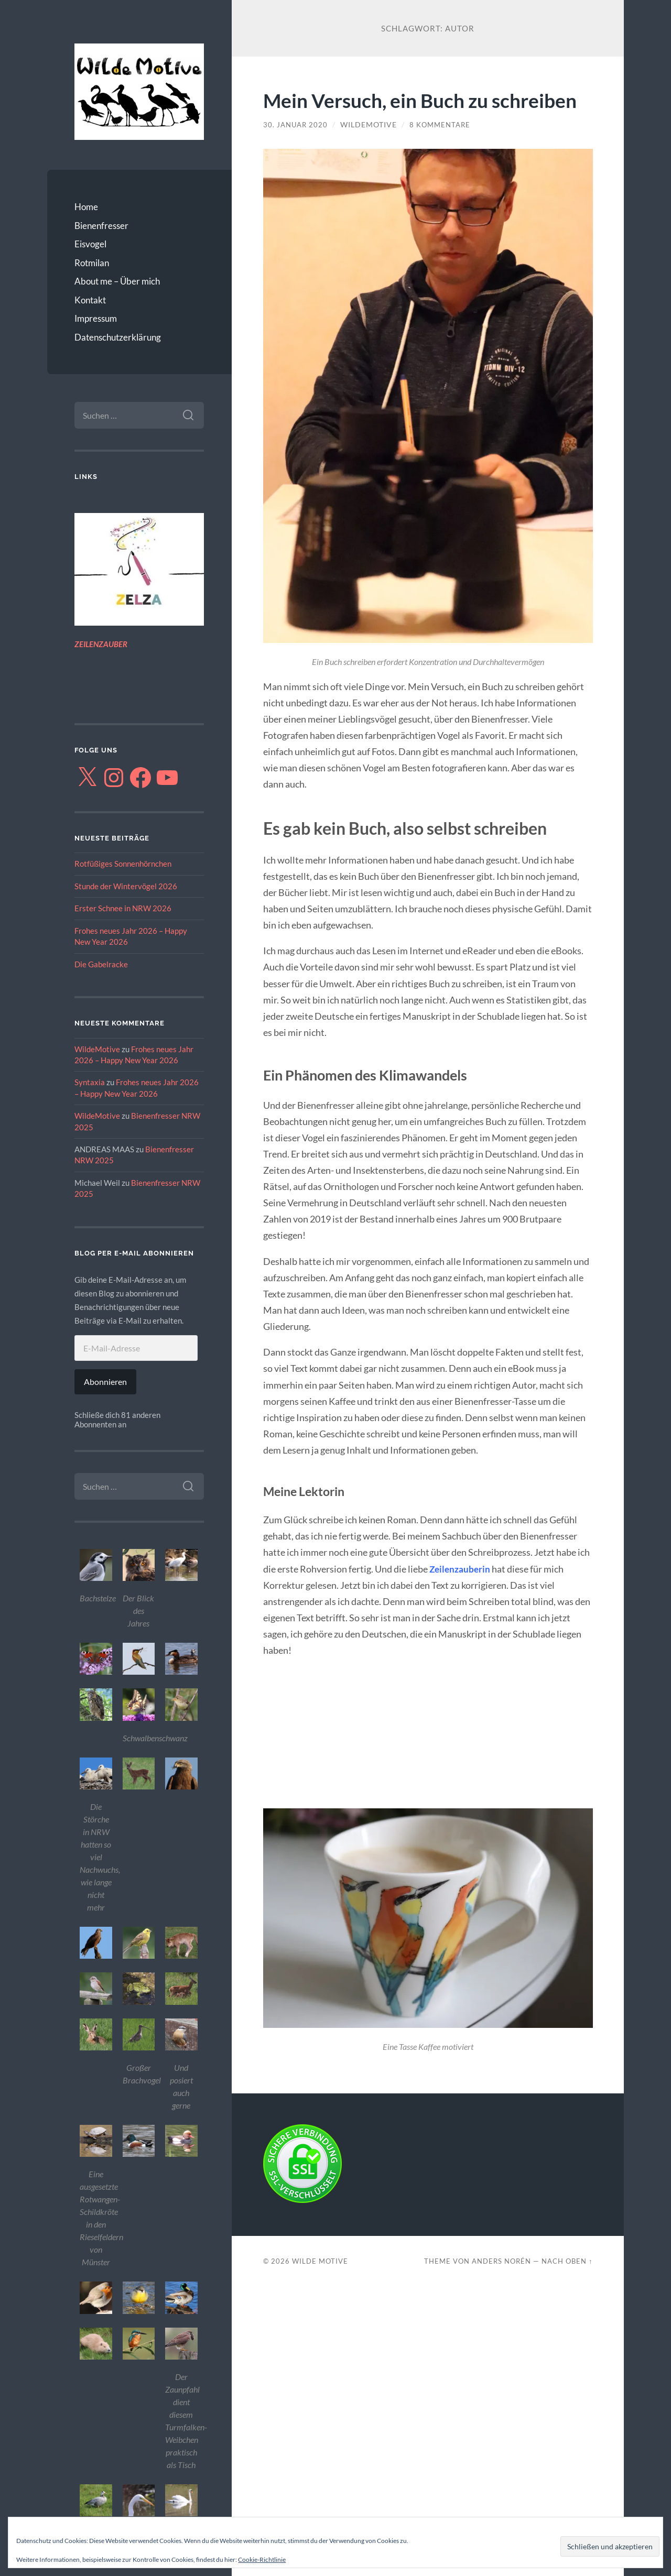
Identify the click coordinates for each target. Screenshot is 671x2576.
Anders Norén (501, 2286)
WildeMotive (97, 1049)
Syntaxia (89, 1082)
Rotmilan (91, 262)
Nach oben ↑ (567, 2286)
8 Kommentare (444, 149)
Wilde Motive (320, 2286)
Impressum (95, 318)
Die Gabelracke (101, 964)
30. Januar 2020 (296, 149)
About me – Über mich (117, 281)
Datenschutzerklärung (117, 337)
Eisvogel (90, 243)
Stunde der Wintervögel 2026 (125, 886)
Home (86, 206)
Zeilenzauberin (460, 1593)
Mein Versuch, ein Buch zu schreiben (382, 112)
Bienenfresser (101, 225)
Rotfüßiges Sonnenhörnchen (122, 863)
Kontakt (90, 299)
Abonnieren (105, 1382)
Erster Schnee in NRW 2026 (122, 908)
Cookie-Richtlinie (262, 2559)
